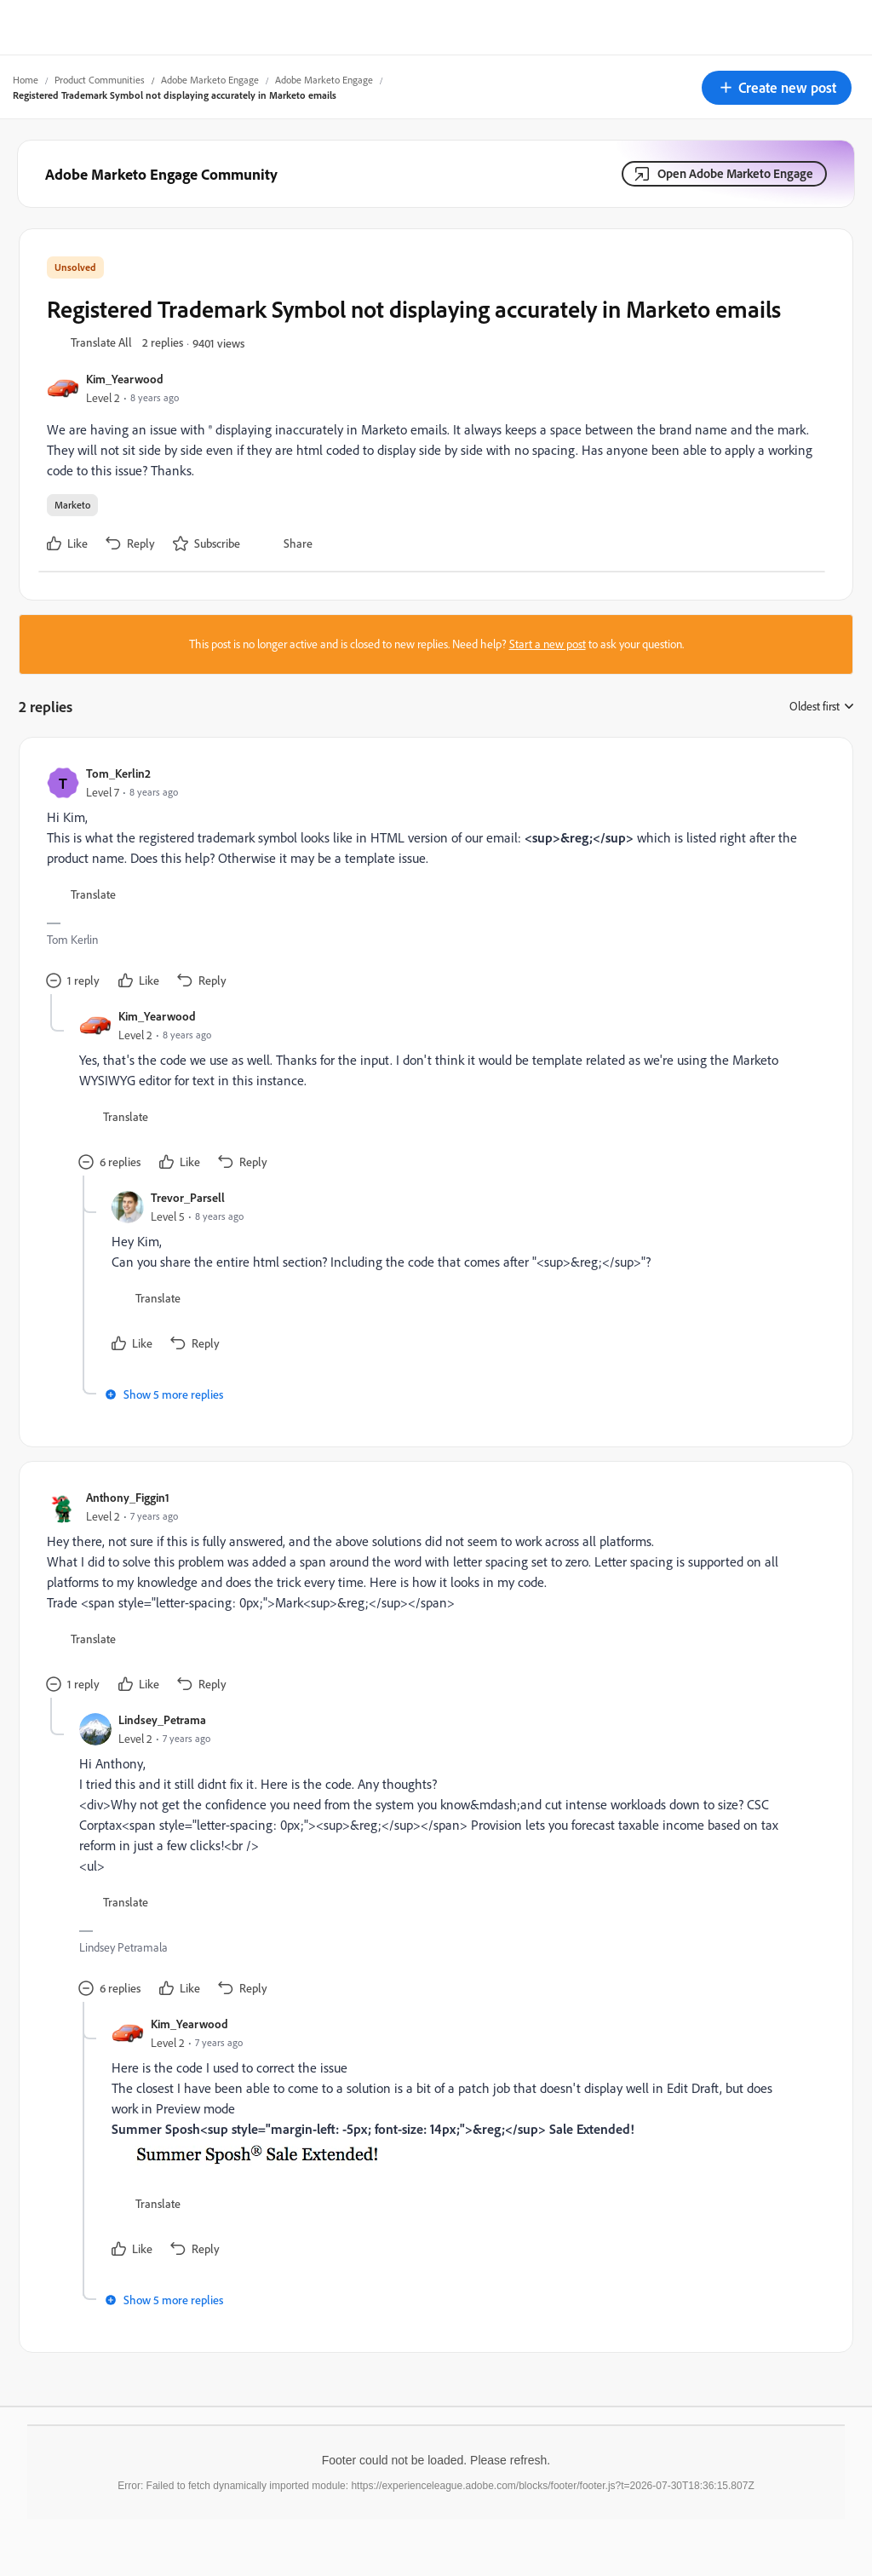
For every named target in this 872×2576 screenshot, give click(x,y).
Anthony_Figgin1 (127, 1497)
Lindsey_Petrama (162, 1719)
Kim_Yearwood (125, 378)
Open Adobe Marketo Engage (735, 173)
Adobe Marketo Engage (210, 79)
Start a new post (547, 644)
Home (25, 79)
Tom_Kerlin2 (118, 773)
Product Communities (99, 79)
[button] (777, 88)
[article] (431, 879)
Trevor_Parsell (188, 1197)
